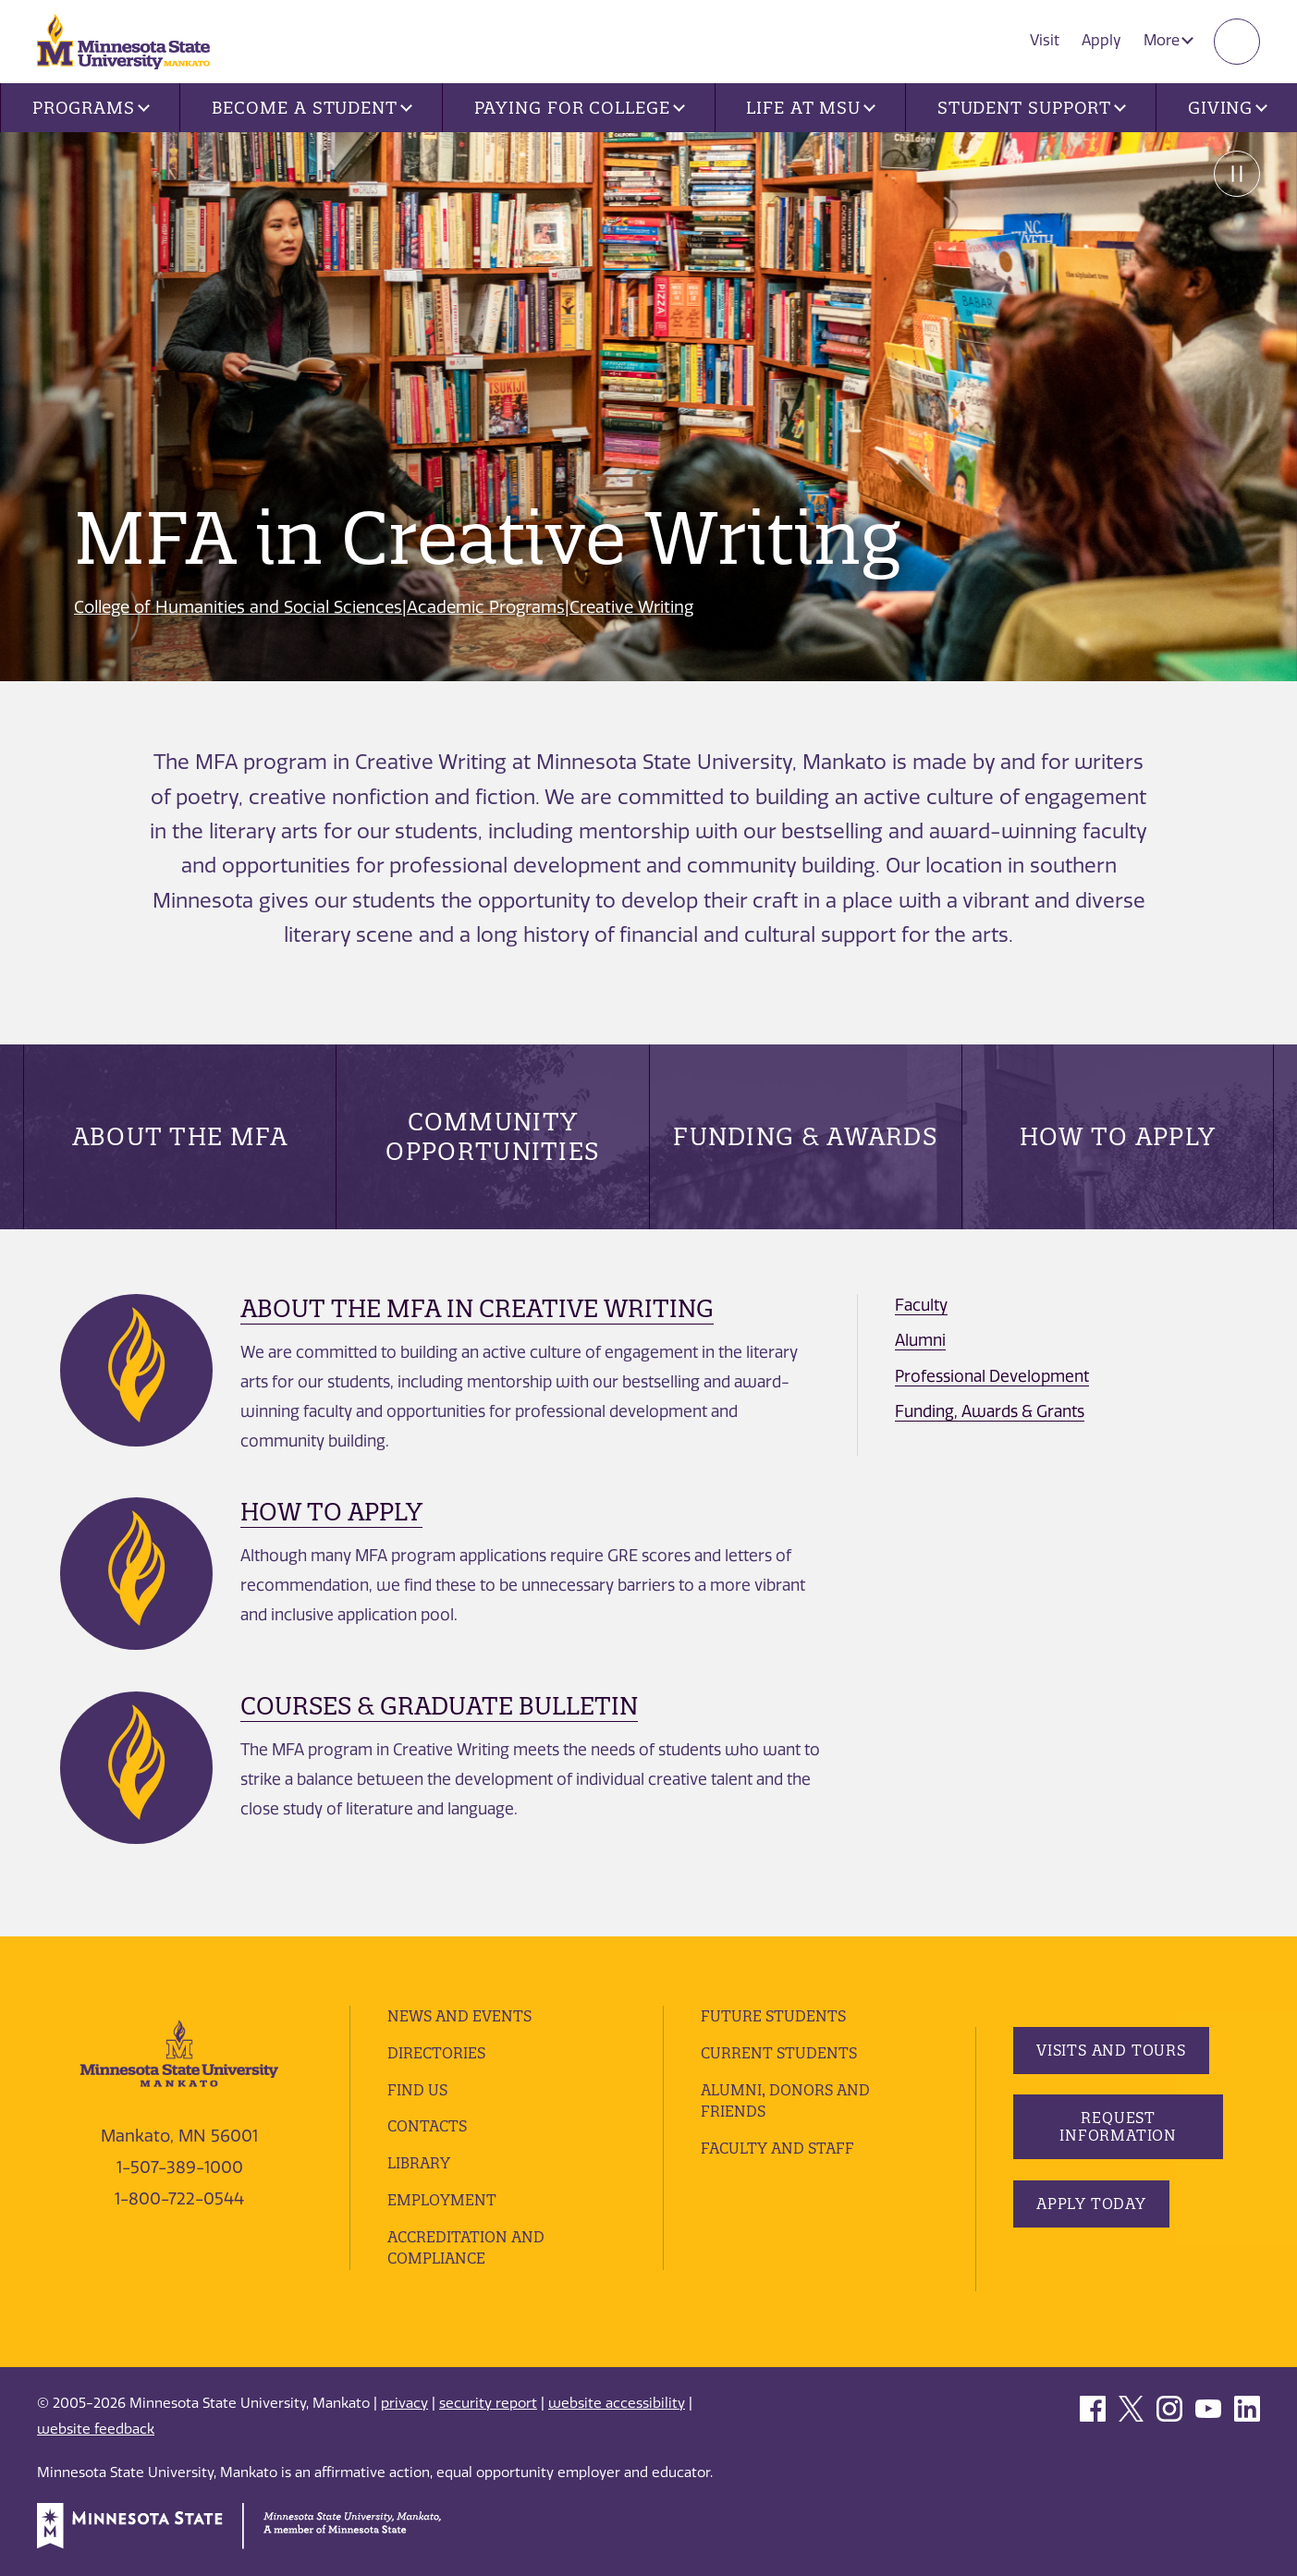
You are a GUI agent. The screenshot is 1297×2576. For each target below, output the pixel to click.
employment (441, 2200)
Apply (1101, 40)
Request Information (1118, 2126)
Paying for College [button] (579, 107)
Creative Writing (631, 607)
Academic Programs (486, 607)
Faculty (921, 1305)
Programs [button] (91, 107)
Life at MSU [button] (810, 107)
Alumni (920, 1340)
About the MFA (180, 1136)
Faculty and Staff (777, 2148)
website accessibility (616, 2403)
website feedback (95, 2429)
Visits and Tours (1111, 2050)
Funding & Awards (805, 1136)
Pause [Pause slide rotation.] (1237, 174)
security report (488, 2403)
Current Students (779, 2053)
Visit (1044, 40)
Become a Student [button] (312, 107)
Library (418, 2163)
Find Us (417, 2090)
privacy (404, 2403)
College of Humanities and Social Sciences (238, 607)
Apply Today (1091, 2203)
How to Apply (1118, 1136)
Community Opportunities (492, 1136)
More (1168, 40)
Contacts (427, 2126)
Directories (436, 2053)
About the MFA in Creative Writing (477, 1308)
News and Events (459, 2016)
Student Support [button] (1031, 107)
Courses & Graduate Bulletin (439, 1706)
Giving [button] (1227, 107)
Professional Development (992, 1376)
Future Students (773, 2016)
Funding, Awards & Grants (989, 1411)
